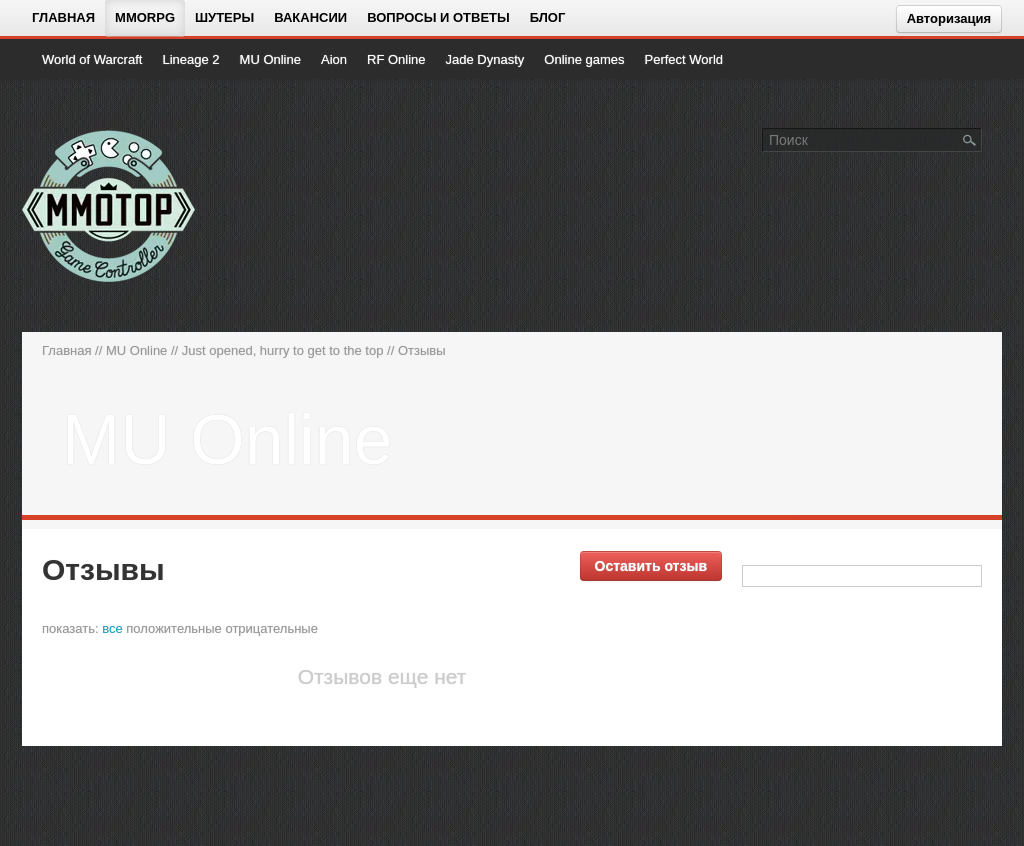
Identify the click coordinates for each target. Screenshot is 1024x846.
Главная (63, 17)
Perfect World (684, 59)
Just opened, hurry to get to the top (283, 350)
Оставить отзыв (651, 566)
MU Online (270, 59)
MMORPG (145, 17)
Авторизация (949, 18)
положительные (173, 628)
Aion (334, 59)
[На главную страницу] (109, 206)
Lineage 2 (190, 59)
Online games (584, 59)
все (112, 628)
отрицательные (271, 628)
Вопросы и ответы (438, 17)
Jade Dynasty (485, 59)
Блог (548, 17)
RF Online (396, 59)
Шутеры (224, 17)
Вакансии (310, 17)
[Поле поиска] (970, 139)
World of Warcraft (92, 59)
